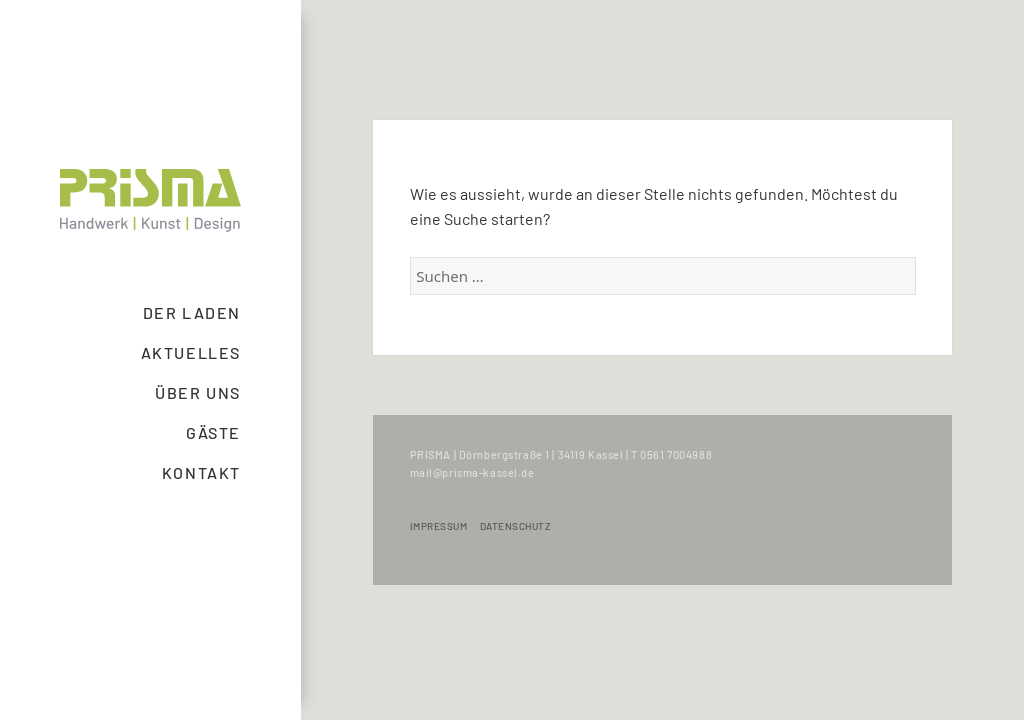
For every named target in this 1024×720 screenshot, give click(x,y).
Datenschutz (516, 526)
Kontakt (201, 472)
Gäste (213, 432)
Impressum (439, 526)
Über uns (198, 392)
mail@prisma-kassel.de (472, 472)
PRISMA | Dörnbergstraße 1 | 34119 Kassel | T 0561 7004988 (561, 454)
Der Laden (192, 312)
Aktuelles (191, 352)
